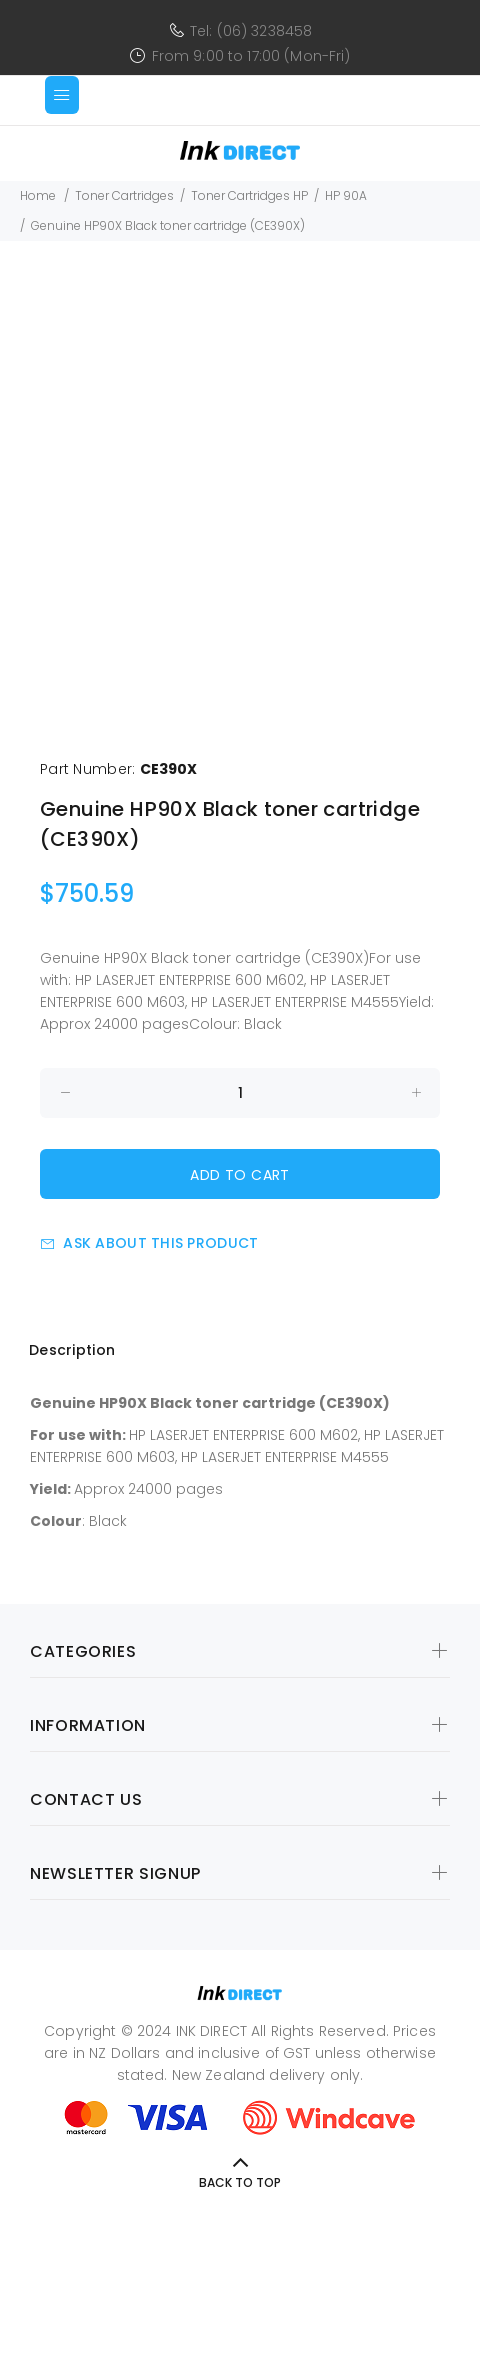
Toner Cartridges (124, 195)
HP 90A (346, 195)
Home (38, 195)
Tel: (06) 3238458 (251, 31)
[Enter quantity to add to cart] (240, 1093)
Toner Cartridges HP (249, 195)
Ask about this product (149, 1243)
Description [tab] (72, 1350)
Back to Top (240, 2182)
